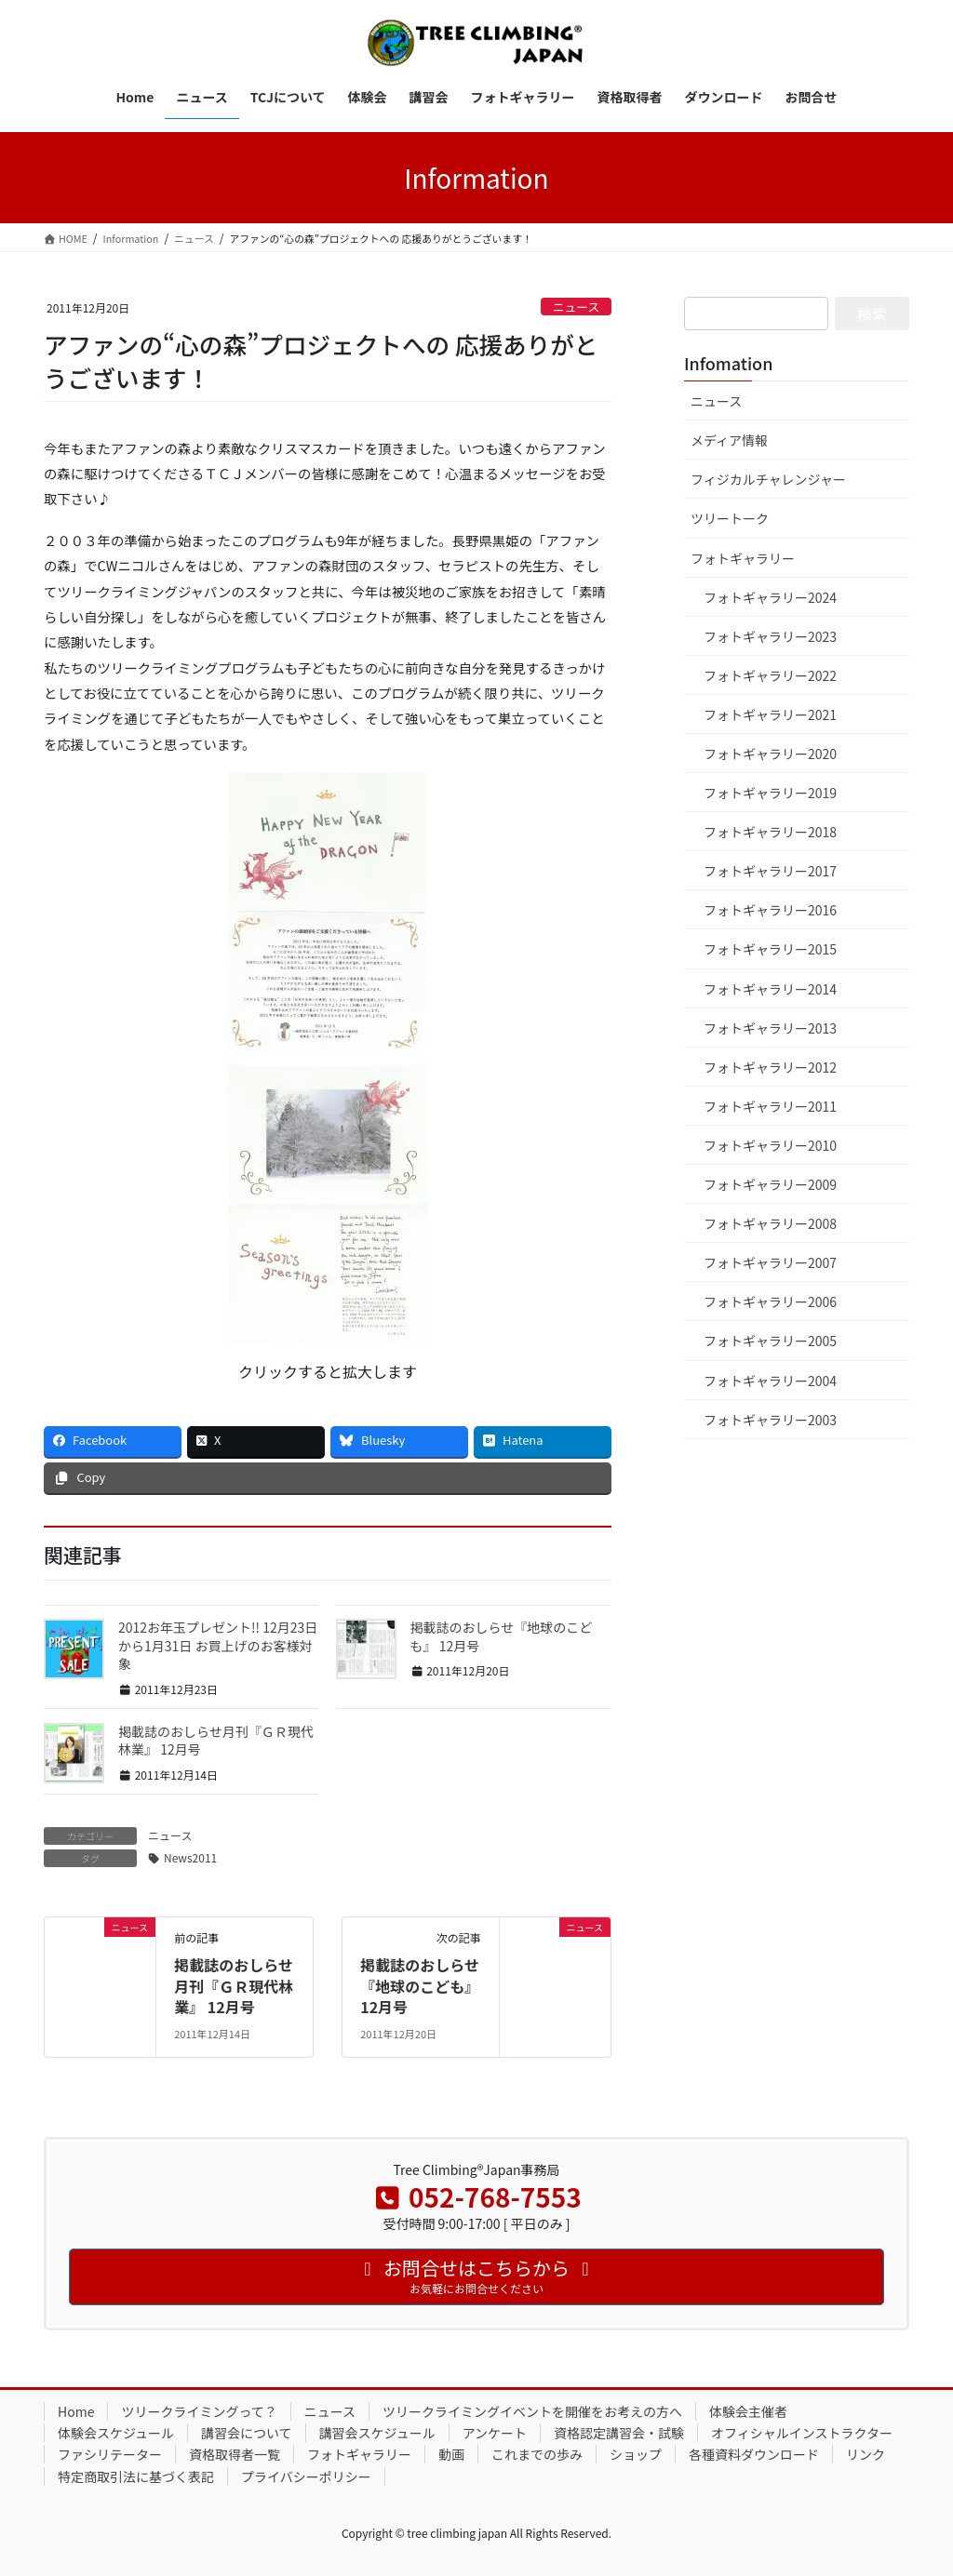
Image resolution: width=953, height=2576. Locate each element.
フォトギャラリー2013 (770, 1028)
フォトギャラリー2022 (770, 675)
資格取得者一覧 (234, 2454)
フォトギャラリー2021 (770, 714)
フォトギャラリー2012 (770, 1067)
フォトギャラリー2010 (770, 1145)
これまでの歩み (537, 2454)
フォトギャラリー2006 (770, 1301)
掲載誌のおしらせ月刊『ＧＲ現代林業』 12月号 (216, 1740)
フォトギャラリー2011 (770, 1106)
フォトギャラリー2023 (770, 636)
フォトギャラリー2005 (770, 1340)
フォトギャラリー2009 (770, 1184)
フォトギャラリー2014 (770, 989)
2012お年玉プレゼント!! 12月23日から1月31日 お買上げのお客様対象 (217, 1645)
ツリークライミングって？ (198, 2411)
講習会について (246, 2432)
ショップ (636, 2454)
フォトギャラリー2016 (770, 910)
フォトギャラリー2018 (770, 831)
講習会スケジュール (377, 2432)
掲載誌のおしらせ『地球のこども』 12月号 (501, 1636)
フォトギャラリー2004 (770, 1380)
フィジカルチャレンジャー (768, 479)
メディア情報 (729, 440)
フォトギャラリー (743, 558)
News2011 (190, 1857)
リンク (865, 2454)
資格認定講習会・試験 (619, 2432)
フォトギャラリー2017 (770, 870)
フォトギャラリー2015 (770, 949)
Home (76, 2411)
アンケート (495, 2432)
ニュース (576, 306)
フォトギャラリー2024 (770, 597)
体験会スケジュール (116, 2432)
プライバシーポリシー (306, 2476)
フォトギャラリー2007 (770, 1262)
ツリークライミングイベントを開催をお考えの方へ (532, 2411)
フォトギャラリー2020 (770, 753)
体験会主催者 (748, 2411)
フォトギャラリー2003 (770, 1419)
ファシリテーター (110, 2454)
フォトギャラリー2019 (770, 792)
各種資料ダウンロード (754, 2454)
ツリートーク (730, 518)
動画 (451, 2454)
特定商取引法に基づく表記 (136, 2476)
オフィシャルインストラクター (802, 2432)
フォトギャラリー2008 (770, 1223)
